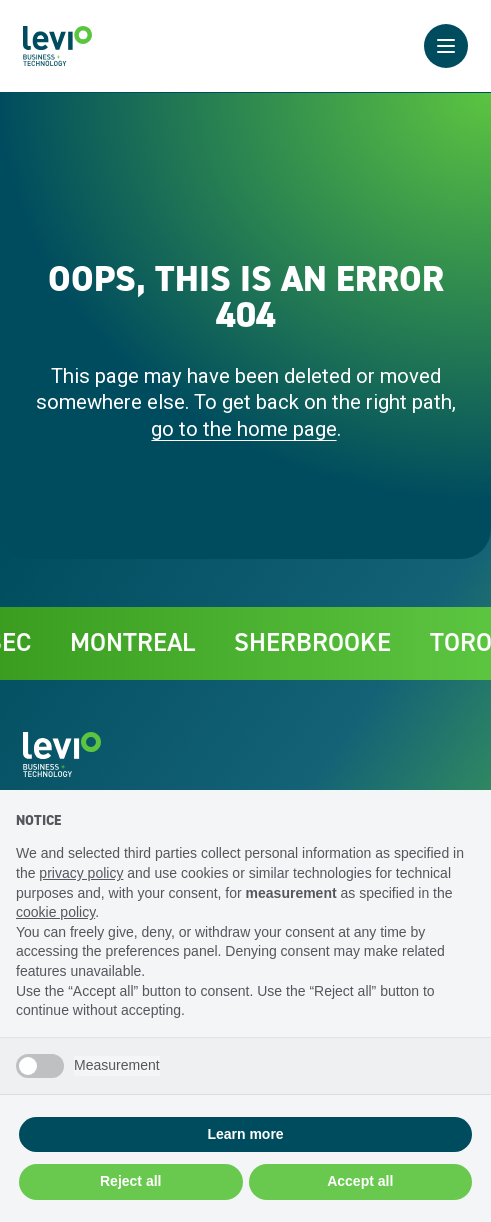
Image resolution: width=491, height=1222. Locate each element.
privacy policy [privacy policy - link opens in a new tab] (81, 873)
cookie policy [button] (55, 912)
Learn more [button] (245, 1134)
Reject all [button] (130, 1181)
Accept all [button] (360, 1181)
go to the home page (244, 429)
